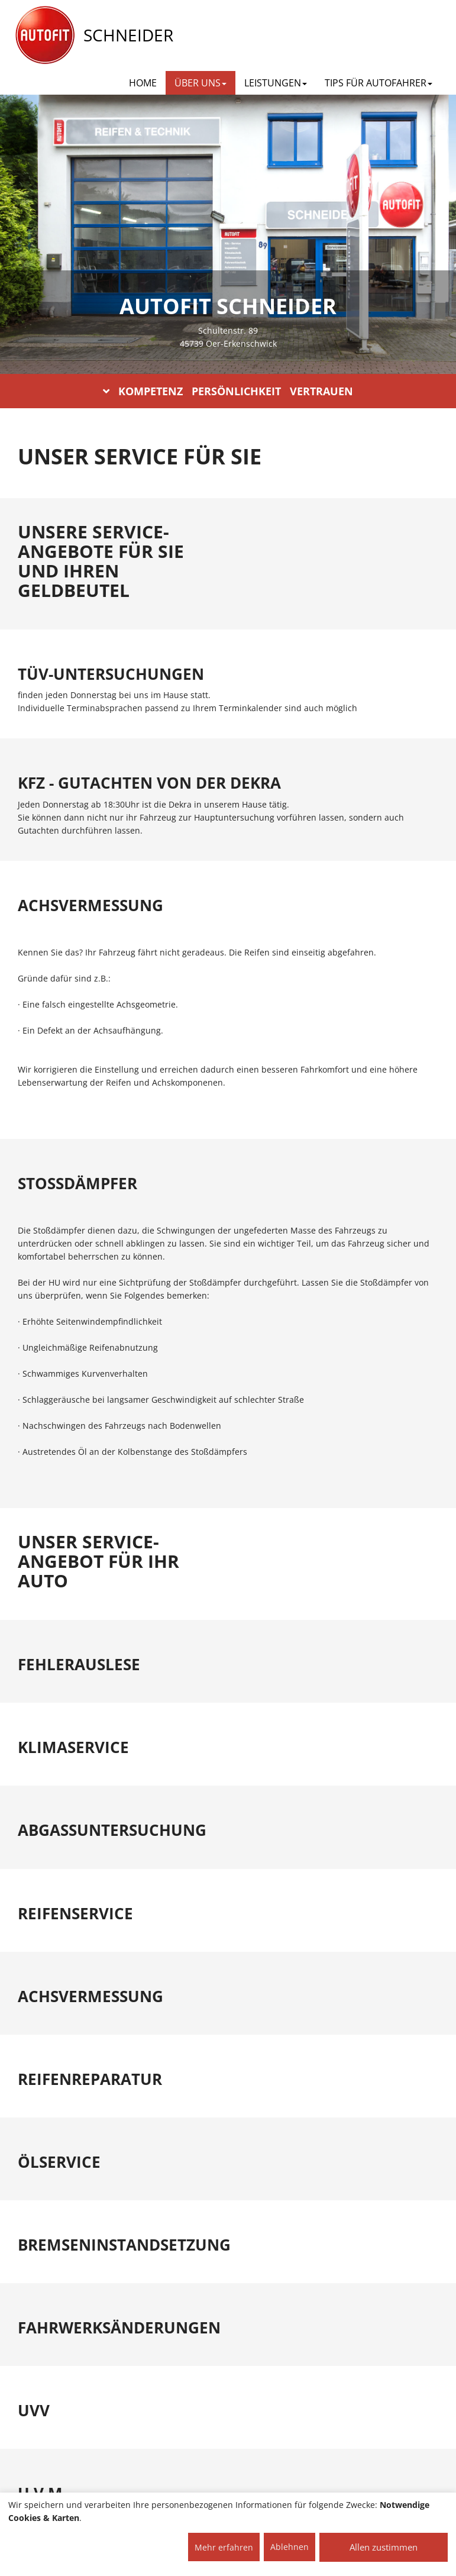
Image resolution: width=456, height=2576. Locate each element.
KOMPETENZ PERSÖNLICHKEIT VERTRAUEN (228, 391)
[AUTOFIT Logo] (45, 35)
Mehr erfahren (224, 2547)
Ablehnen (289, 2546)
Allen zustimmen (384, 2547)
